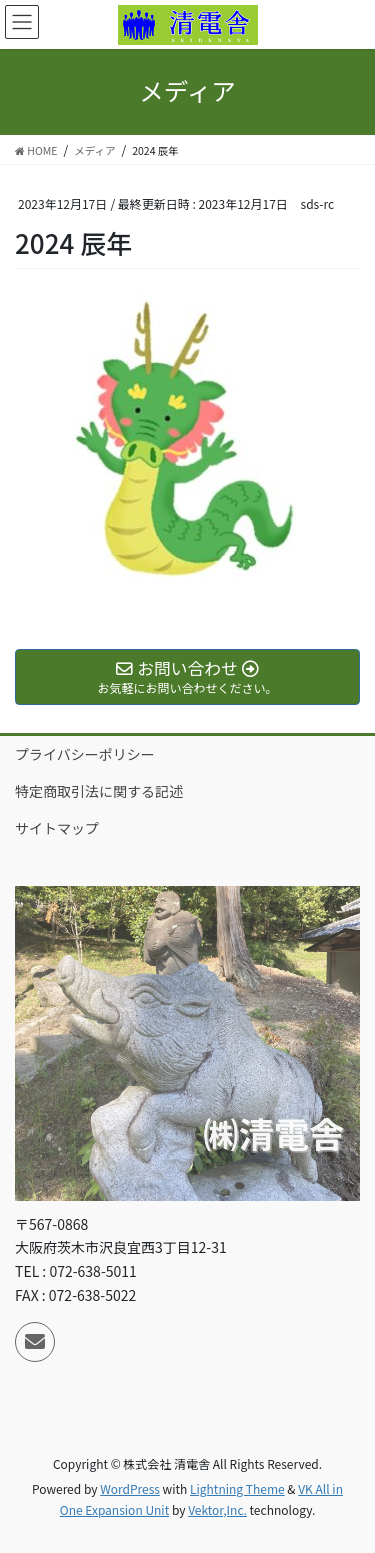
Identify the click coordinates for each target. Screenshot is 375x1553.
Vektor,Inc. (217, 1509)
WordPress (130, 1488)
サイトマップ (57, 828)
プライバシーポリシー (85, 754)
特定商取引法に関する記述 (99, 791)
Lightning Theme (237, 1488)
